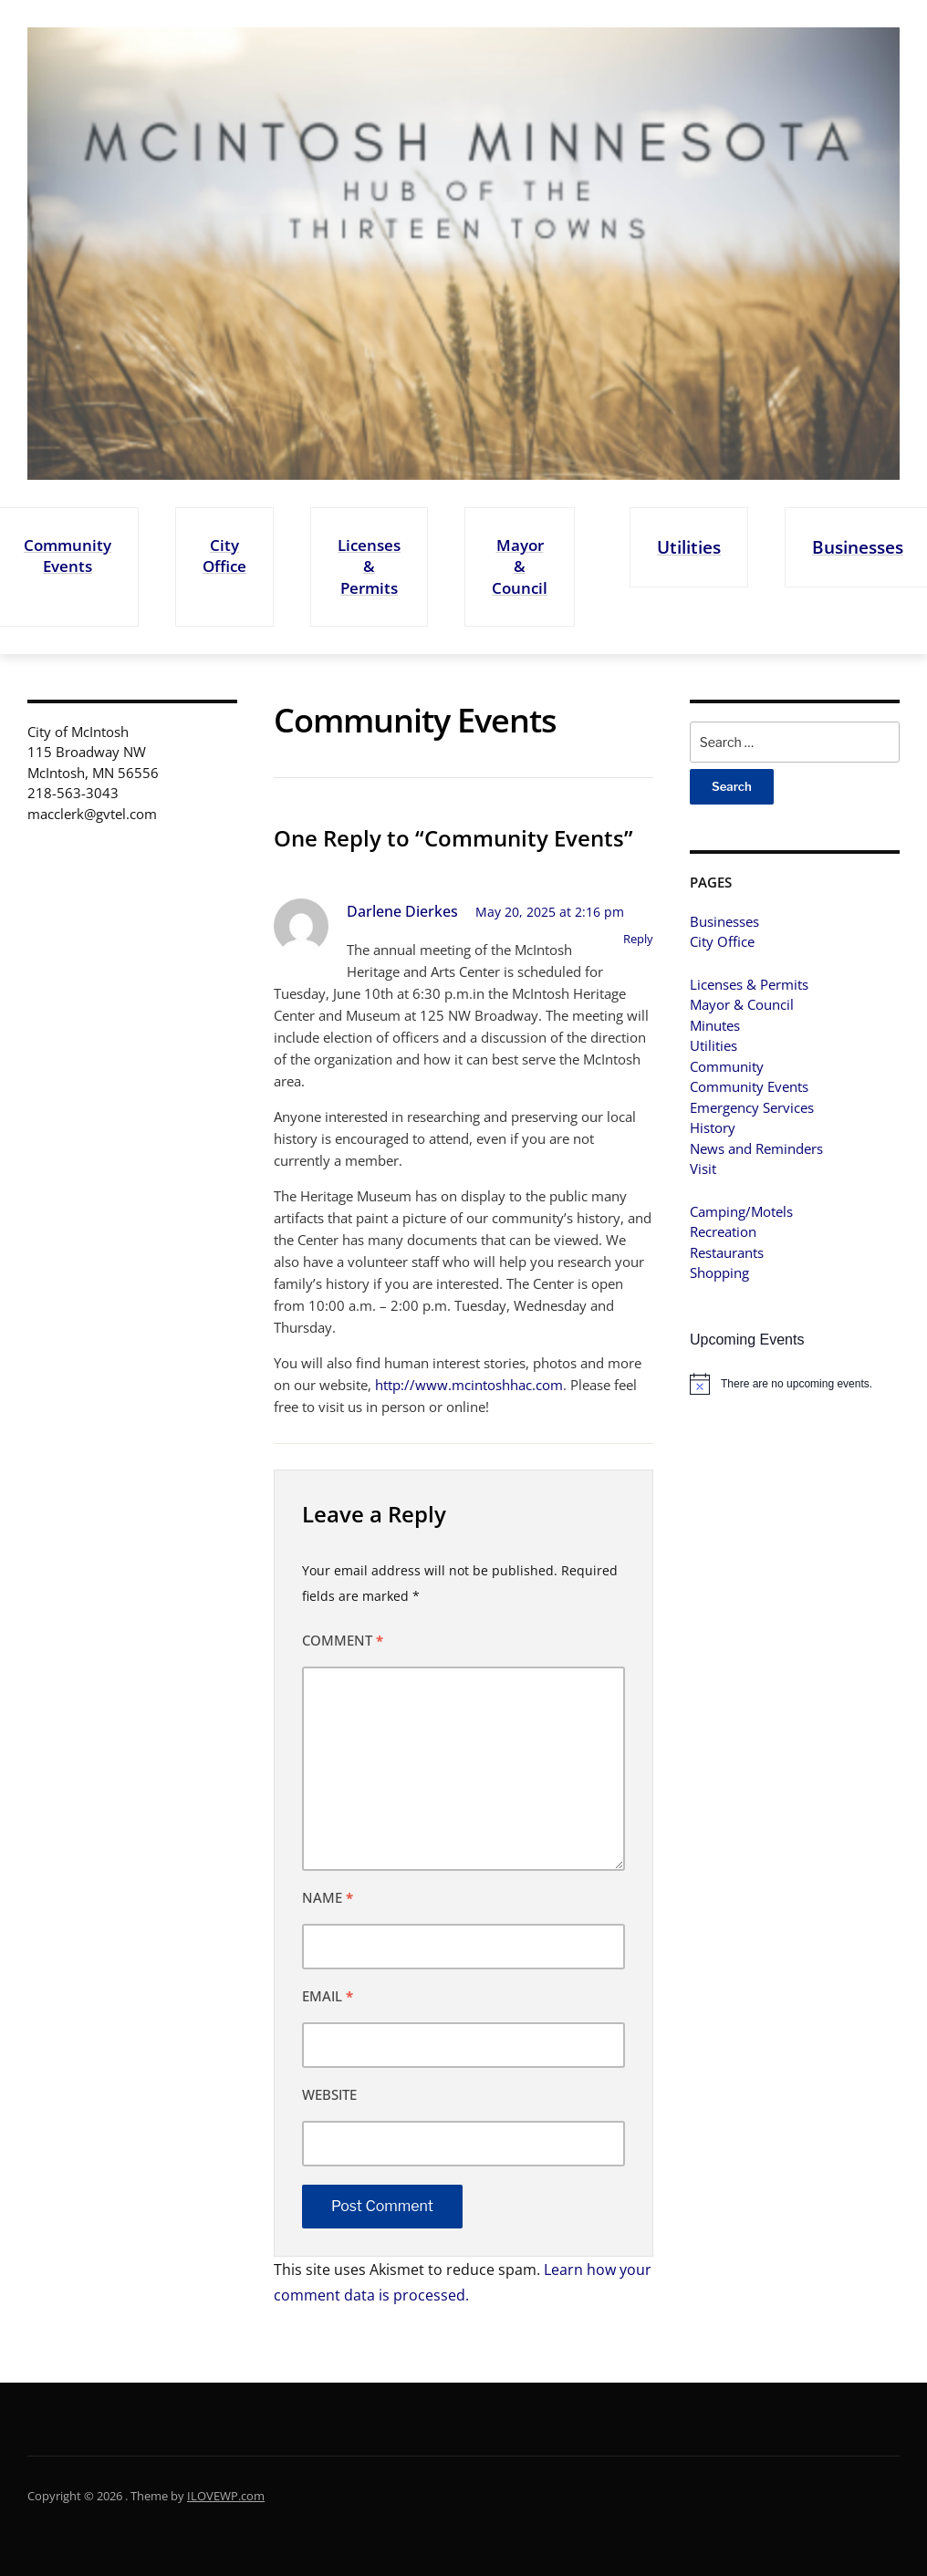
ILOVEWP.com (226, 2496)
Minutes (715, 1025)
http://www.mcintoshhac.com (469, 1385)
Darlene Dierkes (402, 911)
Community (727, 1066)
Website (329, 2094)
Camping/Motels (741, 1211)
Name (327, 1897)
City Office (224, 556)
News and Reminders (756, 1148)
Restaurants (727, 1252)
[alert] (795, 1384)
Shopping (719, 1272)
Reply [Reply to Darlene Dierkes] (638, 938)
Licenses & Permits (369, 566)
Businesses (857, 546)
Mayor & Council (519, 566)
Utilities (689, 546)
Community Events (67, 556)
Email (327, 1996)
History (712, 1127)
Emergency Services (752, 1107)
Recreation (723, 1231)
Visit (703, 1168)
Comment (342, 1640)
